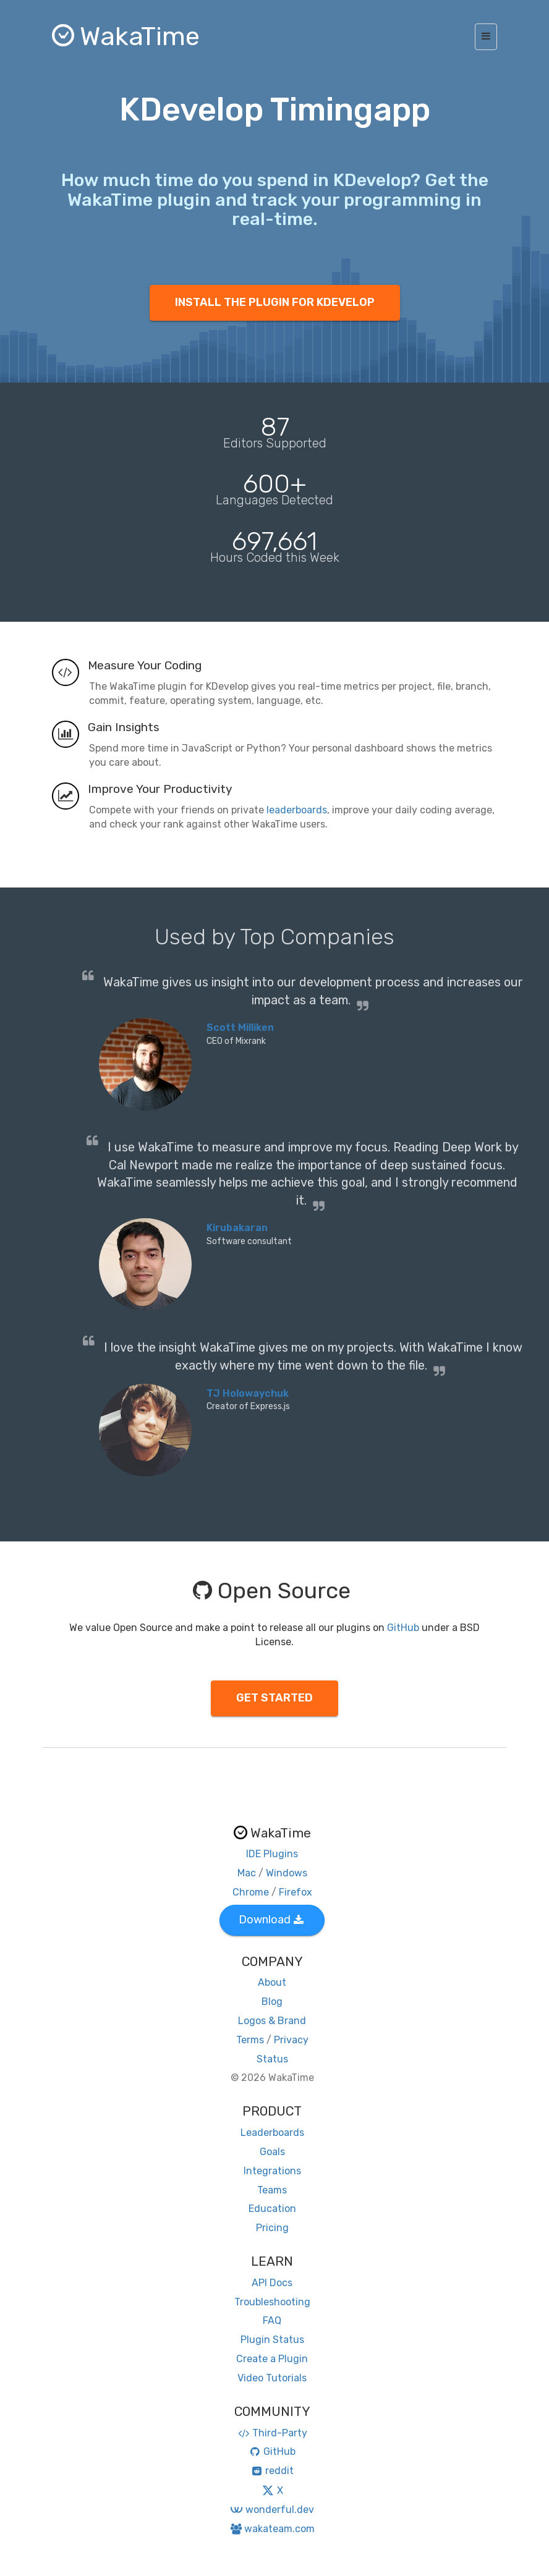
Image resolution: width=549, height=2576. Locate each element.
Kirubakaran (237, 1228)
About (272, 1982)
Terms (250, 2040)
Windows (286, 1873)
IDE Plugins (272, 1854)
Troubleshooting (272, 2302)
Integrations (272, 2171)
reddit (272, 2470)
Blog (272, 2001)
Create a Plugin (272, 2359)
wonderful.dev (271, 2509)
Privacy (291, 2040)
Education (272, 2208)
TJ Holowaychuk (247, 1393)
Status (272, 2059)
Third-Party (272, 2433)
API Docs (272, 2283)
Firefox (295, 1892)
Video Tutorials (272, 2378)
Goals (272, 2152)
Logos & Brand (272, 2021)
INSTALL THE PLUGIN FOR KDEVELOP (275, 302)
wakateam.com (272, 2529)
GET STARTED (274, 1698)
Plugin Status (272, 2339)
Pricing (272, 2228)
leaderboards (296, 810)
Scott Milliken (240, 1027)
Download (271, 1919)
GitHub (403, 1627)
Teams (272, 2190)
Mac (246, 1873)
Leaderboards (272, 2132)
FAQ (272, 2320)
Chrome (250, 1892)
